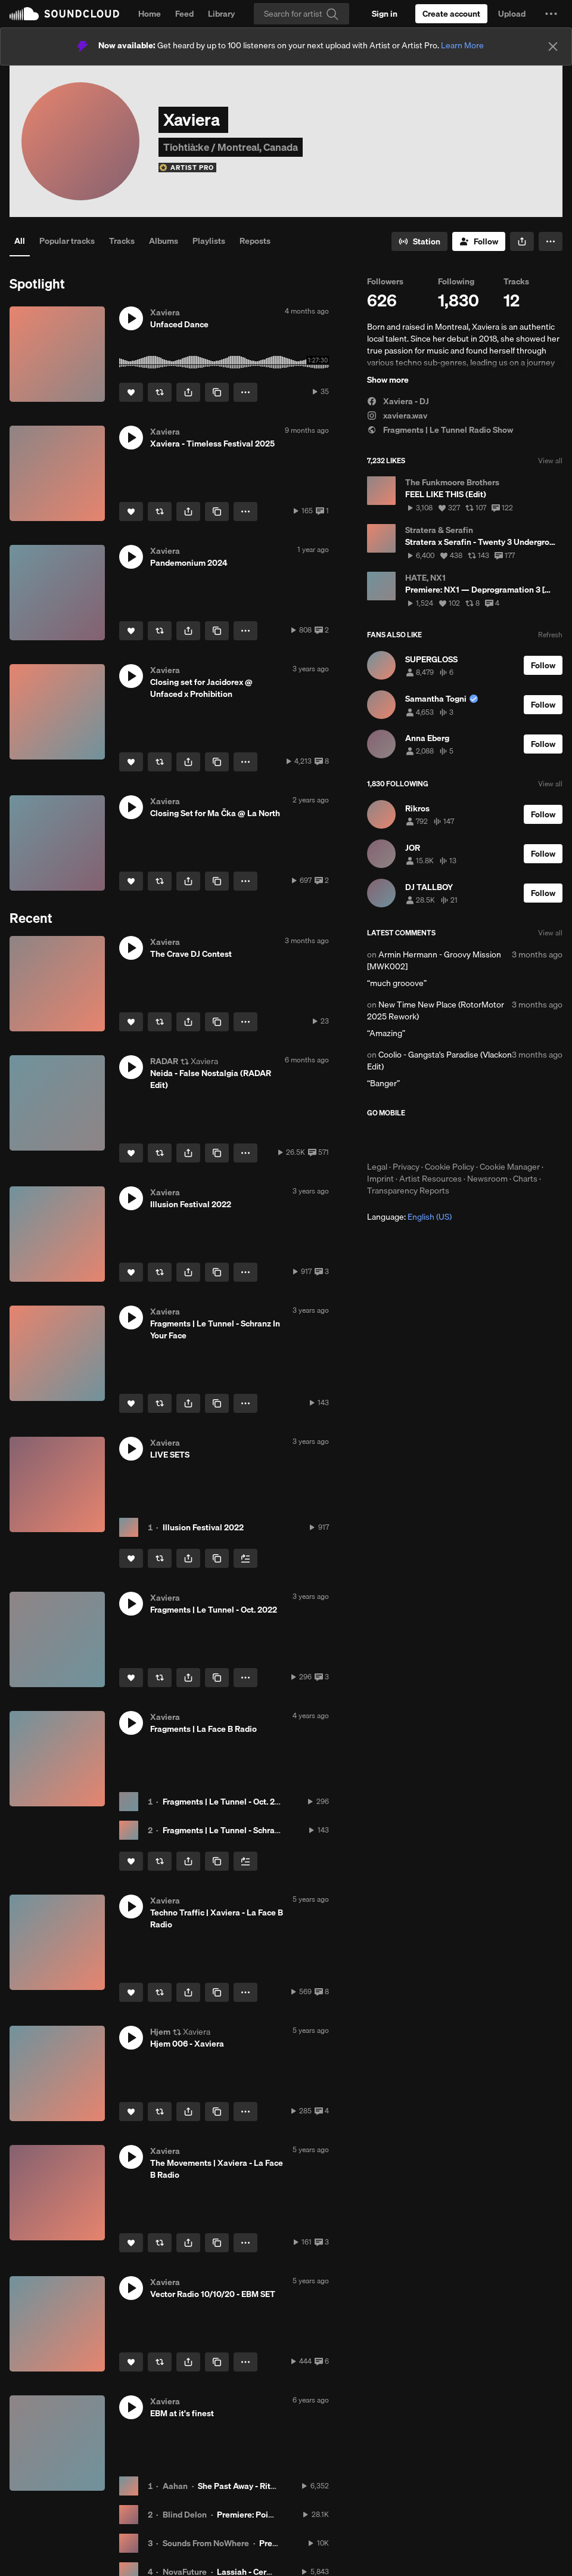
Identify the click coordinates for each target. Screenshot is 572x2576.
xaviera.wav (397, 415)
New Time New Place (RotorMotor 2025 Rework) (435, 1010)
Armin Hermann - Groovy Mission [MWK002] (434, 960)
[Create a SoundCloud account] (451, 13)
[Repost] (160, 392)
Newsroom (487, 1178)
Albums (163, 240)
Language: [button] (409, 1216)
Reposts (255, 240)
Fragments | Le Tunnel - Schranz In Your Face (247, 1830)
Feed (184, 13)
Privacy (406, 1166)
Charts (525, 1178)
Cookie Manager (510, 1166)
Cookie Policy (449, 1166)
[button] (551, 13)
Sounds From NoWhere (206, 2543)
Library (221, 13)
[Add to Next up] (245, 1558)
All (19, 240)
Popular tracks (67, 240)
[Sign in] (385, 13)
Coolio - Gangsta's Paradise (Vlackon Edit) (439, 1060)
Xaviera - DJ (398, 401)
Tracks (122, 240)
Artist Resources (430, 1178)
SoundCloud (64, 13)
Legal (377, 1166)
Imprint (380, 1178)
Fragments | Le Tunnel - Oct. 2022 (226, 1801)
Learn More (462, 45)
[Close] (552, 46)
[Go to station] (419, 241)
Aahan (175, 2486)
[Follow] (478, 241)
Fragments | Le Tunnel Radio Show (440, 429)
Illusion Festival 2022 (203, 1527)
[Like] (131, 392)
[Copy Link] (217, 392)
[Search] (301, 13)
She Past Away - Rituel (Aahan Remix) (269, 2486)
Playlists (208, 240)
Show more (388, 380)
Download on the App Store (403, 1139)
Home (149, 13)
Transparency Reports (408, 1190)
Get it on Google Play (483, 1139)
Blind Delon (185, 2514)
